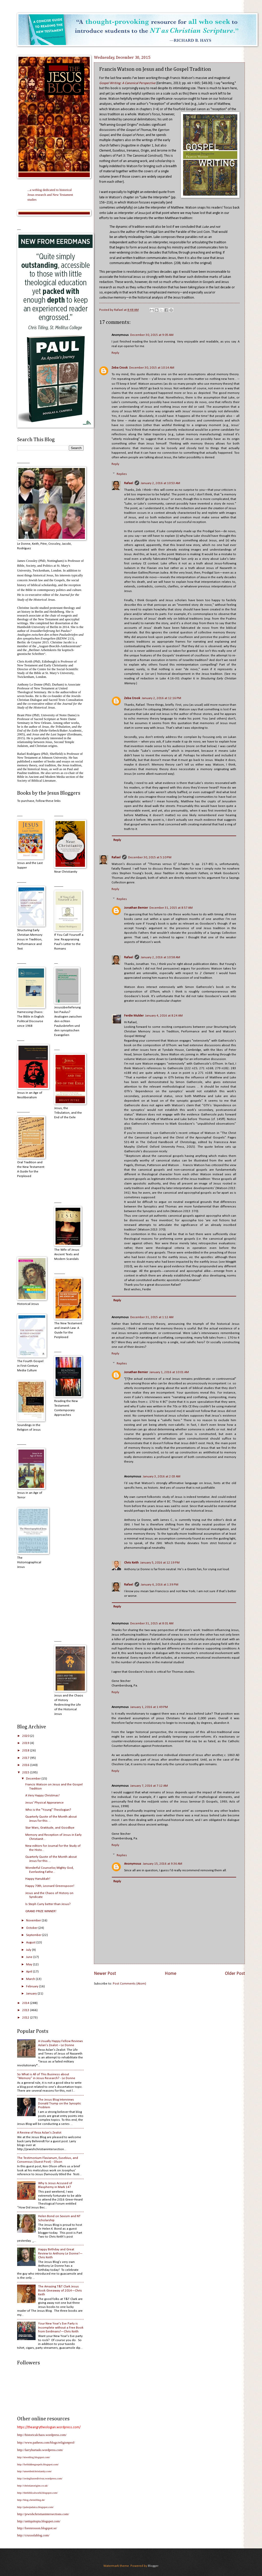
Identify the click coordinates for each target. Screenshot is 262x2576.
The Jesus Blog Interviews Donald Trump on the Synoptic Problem (59, 2103)
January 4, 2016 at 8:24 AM (164, 1015)
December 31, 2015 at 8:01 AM (151, 1623)
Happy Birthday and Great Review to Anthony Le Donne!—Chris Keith (60, 2253)
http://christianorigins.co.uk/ (32, 2485)
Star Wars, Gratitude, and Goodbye (49, 1827)
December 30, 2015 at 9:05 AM (151, 335)
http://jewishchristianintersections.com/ (43, 2514)
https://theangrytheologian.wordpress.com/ (49, 2427)
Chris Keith (131, 1562)
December (33, 1778)
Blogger (153, 2566)
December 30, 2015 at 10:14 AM (151, 367)
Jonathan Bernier (136, 907)
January (32, 1993)
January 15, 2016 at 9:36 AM (162, 1863)
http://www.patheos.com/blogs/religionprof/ (46, 2442)
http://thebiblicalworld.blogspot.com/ (37, 2492)
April (29, 1971)
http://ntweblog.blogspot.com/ (33, 2457)
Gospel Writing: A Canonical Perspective (127, 83)
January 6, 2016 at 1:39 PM (159, 1584)
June (29, 1957)
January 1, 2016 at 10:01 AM (169, 1372)
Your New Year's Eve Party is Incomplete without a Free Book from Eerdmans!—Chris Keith (60, 2327)
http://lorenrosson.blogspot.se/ (37, 2528)
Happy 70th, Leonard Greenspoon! (49, 1886)
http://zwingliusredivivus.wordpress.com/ (39, 2478)
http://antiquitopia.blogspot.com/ (38, 2521)
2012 (26, 2017)
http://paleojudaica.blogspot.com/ (35, 2507)
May (29, 1964)
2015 (26, 1772)
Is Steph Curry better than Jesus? (48, 1904)
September (34, 1935)
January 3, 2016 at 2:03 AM (161, 1476)
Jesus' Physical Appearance (44, 1802)
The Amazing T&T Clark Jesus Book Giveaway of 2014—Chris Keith (60, 2290)
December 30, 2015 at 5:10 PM (149, 857)
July (29, 1950)
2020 (26, 1736)
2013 (26, 2010)
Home (170, 1973)
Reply (115, 353)
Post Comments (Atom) (129, 1983)
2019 (26, 1743)
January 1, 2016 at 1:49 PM (149, 1707)
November (34, 1920)
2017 (26, 1758)
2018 (26, 1750)
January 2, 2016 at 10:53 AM (160, 483)
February (32, 1986)
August (31, 1942)
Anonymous (132, 1863)
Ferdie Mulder (134, 1015)
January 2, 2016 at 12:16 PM (161, 698)
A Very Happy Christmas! (42, 1795)
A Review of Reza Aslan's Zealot (39, 2132)
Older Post (235, 1973)
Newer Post (105, 1973)
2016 (26, 1765)
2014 (26, 2003)
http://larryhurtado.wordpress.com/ (40, 2450)
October (32, 1928)
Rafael (119, 310)
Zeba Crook (120, 367)
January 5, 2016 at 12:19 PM (160, 1562)
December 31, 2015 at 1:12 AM (151, 1317)
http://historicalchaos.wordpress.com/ (42, 2435)
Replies (122, 474)
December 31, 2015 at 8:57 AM (171, 907)
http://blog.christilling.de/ (31, 2500)
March (31, 1979)
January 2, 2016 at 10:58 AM (160, 957)
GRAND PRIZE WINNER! (40, 1911)
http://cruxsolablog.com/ (33, 2535)
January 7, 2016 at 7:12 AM (149, 1785)
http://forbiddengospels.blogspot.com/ (38, 2464)
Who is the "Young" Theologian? (48, 1809)
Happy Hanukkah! (37, 1878)
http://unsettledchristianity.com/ (34, 2471)
